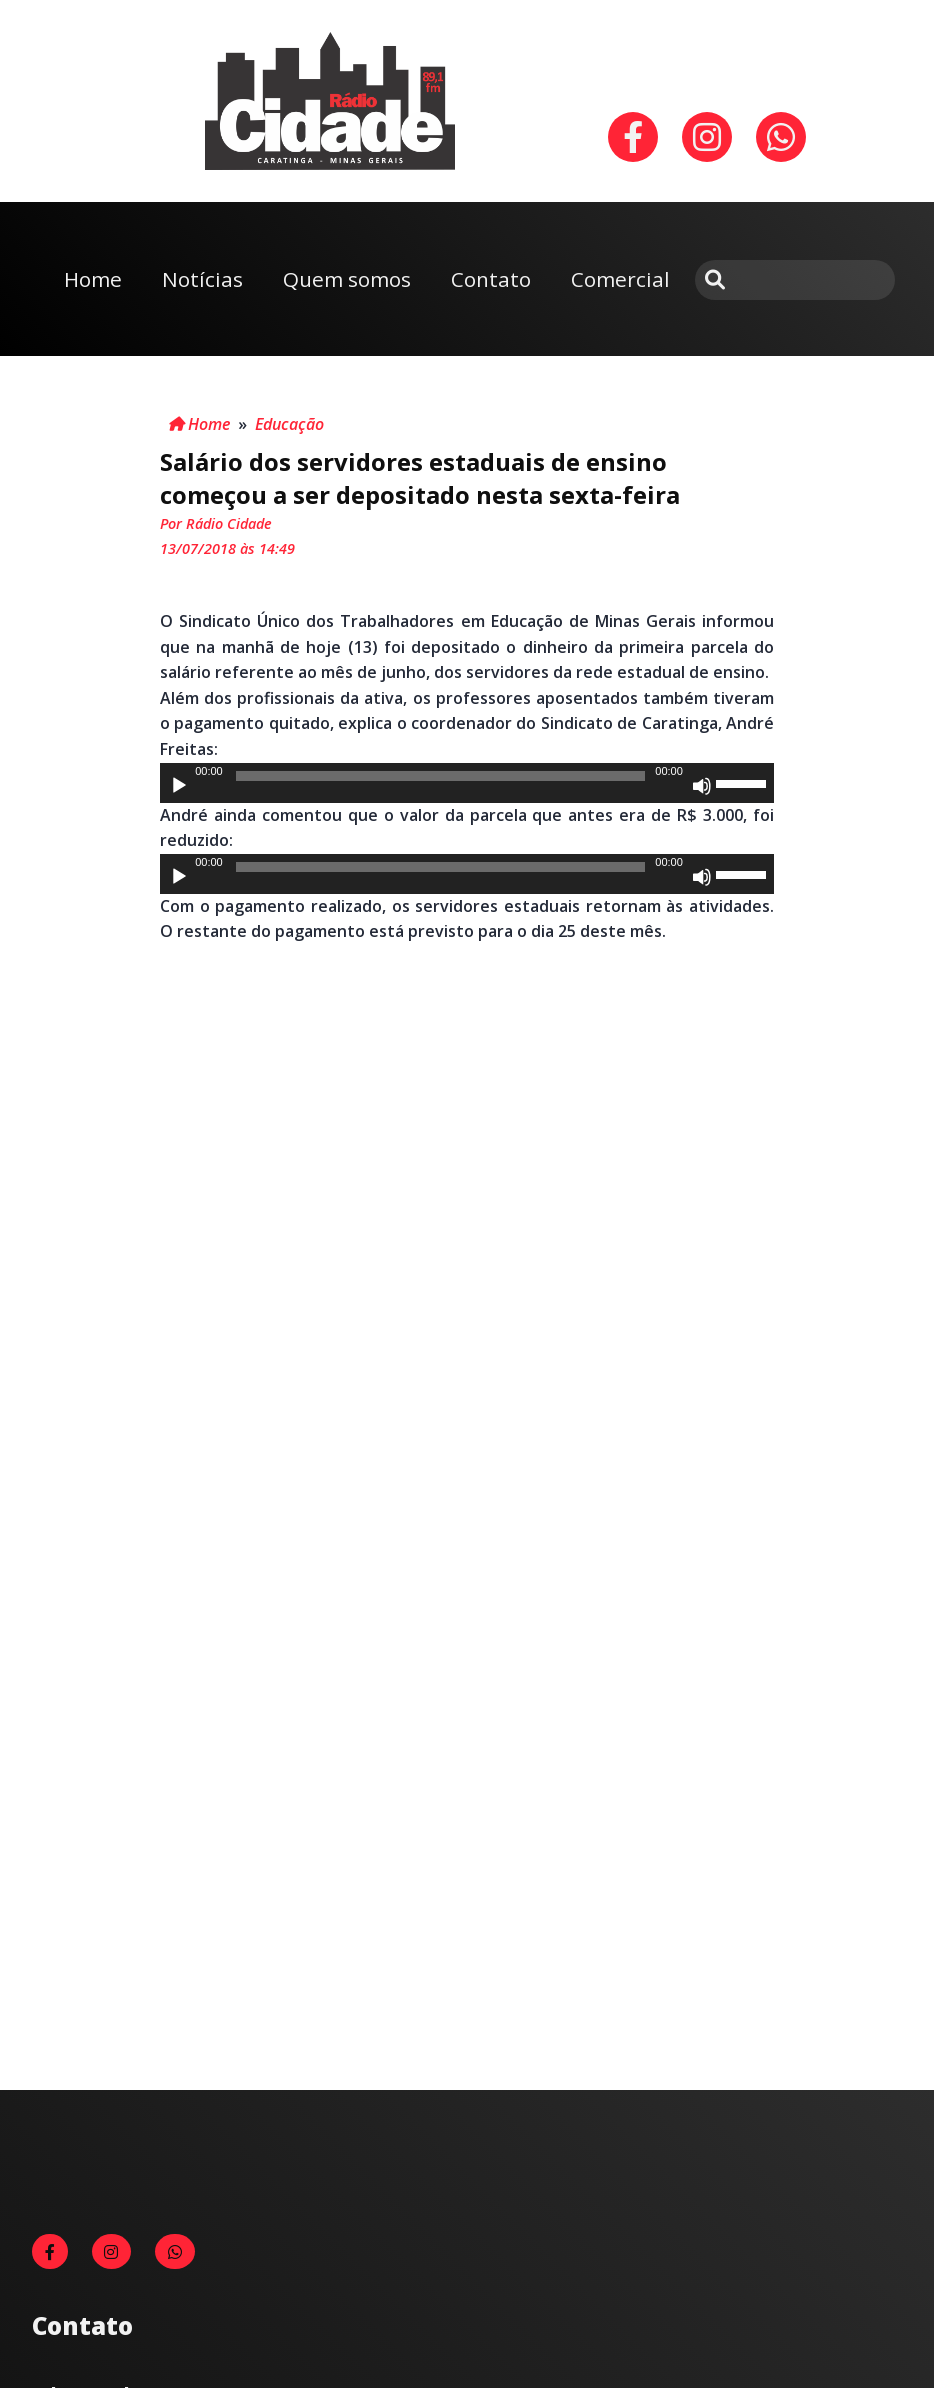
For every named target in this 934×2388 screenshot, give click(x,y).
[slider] (440, 776)
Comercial (620, 279)
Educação (289, 424)
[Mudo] (702, 786)
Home (93, 279)
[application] (467, 783)
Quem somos (347, 279)
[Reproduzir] (179, 786)
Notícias (202, 279)
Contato (491, 279)
